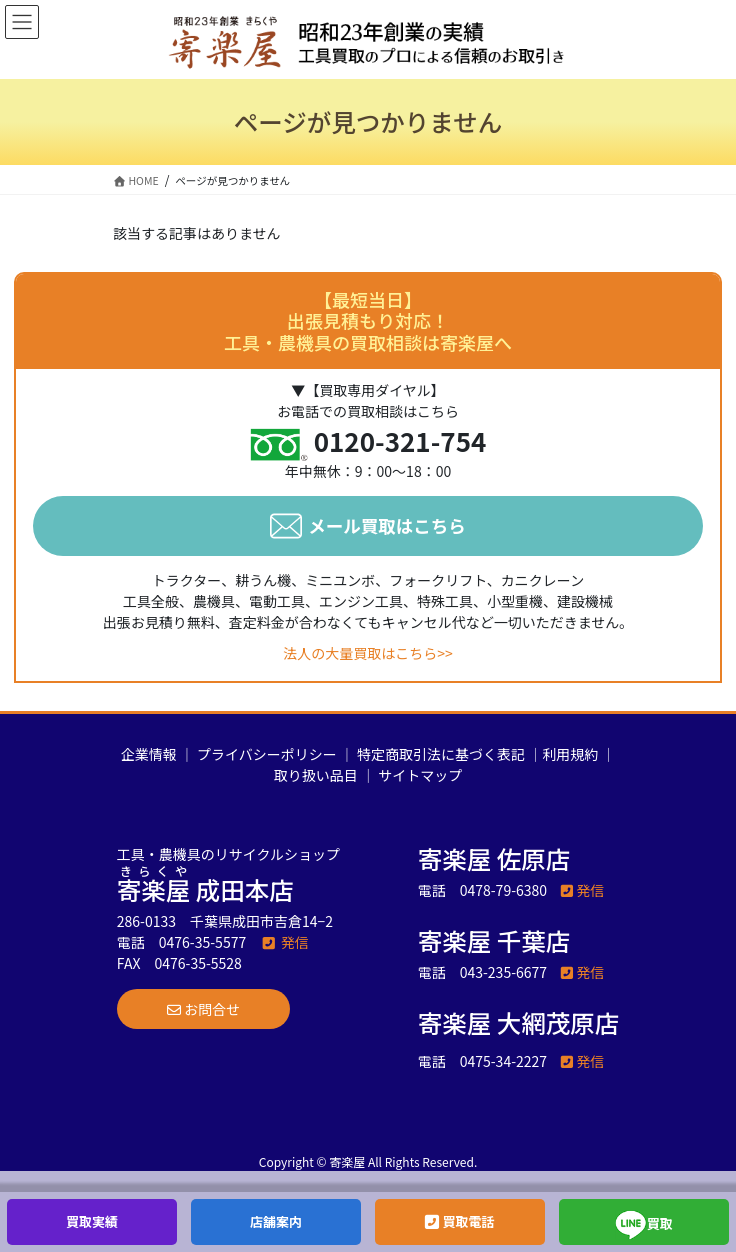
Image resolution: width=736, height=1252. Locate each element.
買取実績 (92, 1221)
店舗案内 (276, 1221)
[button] (203, 1009)
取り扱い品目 (316, 775)
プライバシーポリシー (267, 754)
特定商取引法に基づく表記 (441, 754)
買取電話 (459, 1221)
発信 (284, 942)
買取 (644, 1225)
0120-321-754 (400, 440)
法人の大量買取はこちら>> (368, 653)
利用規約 (570, 754)
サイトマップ (420, 775)
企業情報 (149, 754)
